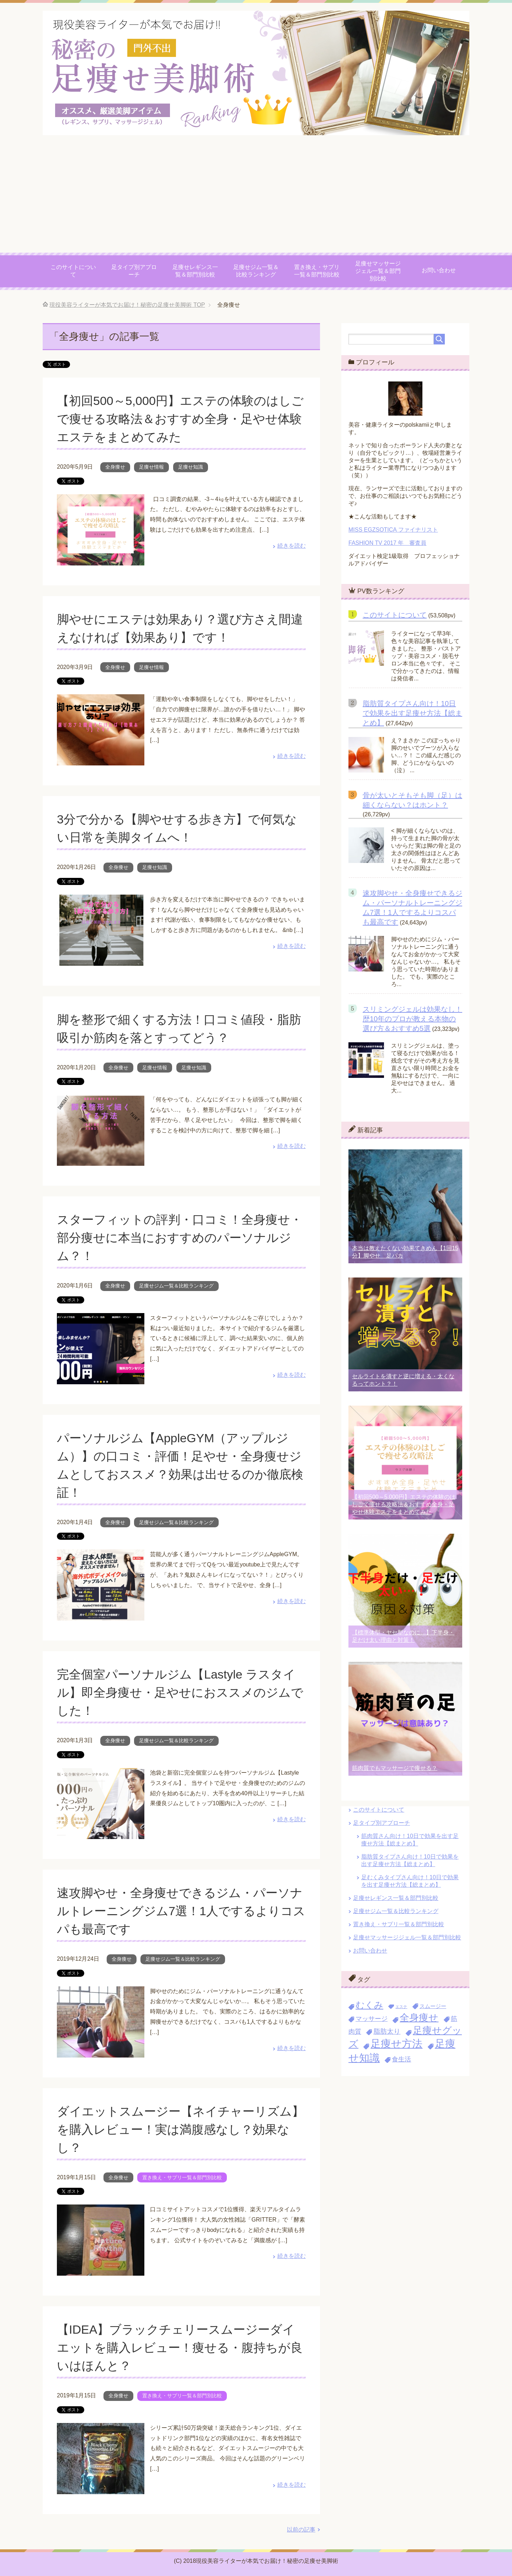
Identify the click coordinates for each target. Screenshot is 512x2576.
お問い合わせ (439, 270)
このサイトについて (73, 271)
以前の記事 (301, 2530)
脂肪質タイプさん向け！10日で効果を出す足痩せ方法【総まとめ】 (412, 713)
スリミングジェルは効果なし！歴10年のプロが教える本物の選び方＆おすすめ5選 (412, 1018)
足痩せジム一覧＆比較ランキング (256, 271)
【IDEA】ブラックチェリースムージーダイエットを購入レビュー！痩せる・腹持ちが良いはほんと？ (180, 2347)
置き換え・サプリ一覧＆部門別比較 (317, 271)
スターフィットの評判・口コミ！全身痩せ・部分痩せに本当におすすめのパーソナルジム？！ (179, 1238)
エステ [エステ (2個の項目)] (401, 2007)
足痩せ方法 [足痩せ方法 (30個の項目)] (396, 2043)
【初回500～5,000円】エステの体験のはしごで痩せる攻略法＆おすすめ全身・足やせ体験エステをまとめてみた (180, 419)
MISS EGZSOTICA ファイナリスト (393, 530)
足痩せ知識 (190, 467)
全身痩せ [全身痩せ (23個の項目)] (419, 2017)
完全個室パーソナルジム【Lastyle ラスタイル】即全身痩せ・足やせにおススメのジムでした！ (180, 1692)
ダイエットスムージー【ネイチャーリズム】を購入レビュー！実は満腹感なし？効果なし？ (180, 2129)
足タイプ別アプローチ (134, 271)
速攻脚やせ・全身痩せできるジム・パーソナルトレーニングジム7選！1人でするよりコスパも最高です (181, 1911)
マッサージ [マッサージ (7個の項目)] (372, 2018)
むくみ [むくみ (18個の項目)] (369, 2005)
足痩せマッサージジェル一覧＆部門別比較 (378, 270)
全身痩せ (115, 467)
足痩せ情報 (151, 467)
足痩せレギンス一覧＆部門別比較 (195, 271)
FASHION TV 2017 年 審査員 (387, 543)
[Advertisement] (256, 199)
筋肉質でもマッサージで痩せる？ (394, 1768)
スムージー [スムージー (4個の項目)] (433, 2006)
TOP (127, 305)
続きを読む (291, 546)
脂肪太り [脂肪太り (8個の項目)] (386, 2031)
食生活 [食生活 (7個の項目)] (401, 2059)
